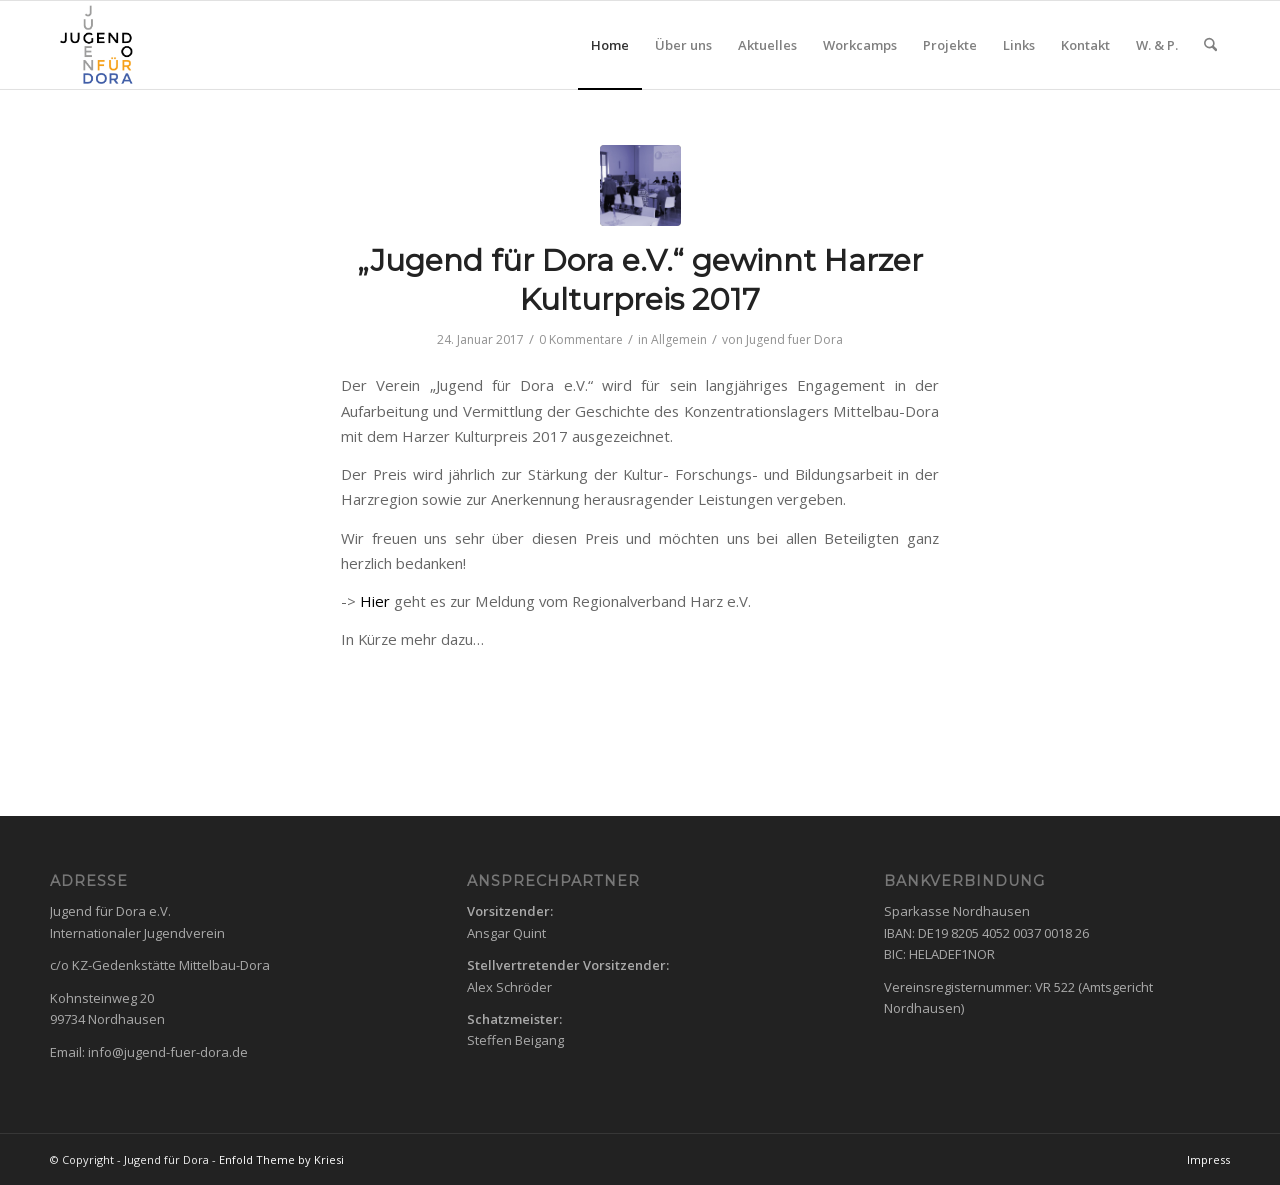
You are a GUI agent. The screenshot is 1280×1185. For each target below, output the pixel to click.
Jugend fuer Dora (794, 339)
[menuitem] (610, 45)
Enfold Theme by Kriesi (281, 1159)
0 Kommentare (581, 339)
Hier (375, 601)
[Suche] (1210, 45)
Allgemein (679, 339)
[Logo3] (94, 45)
